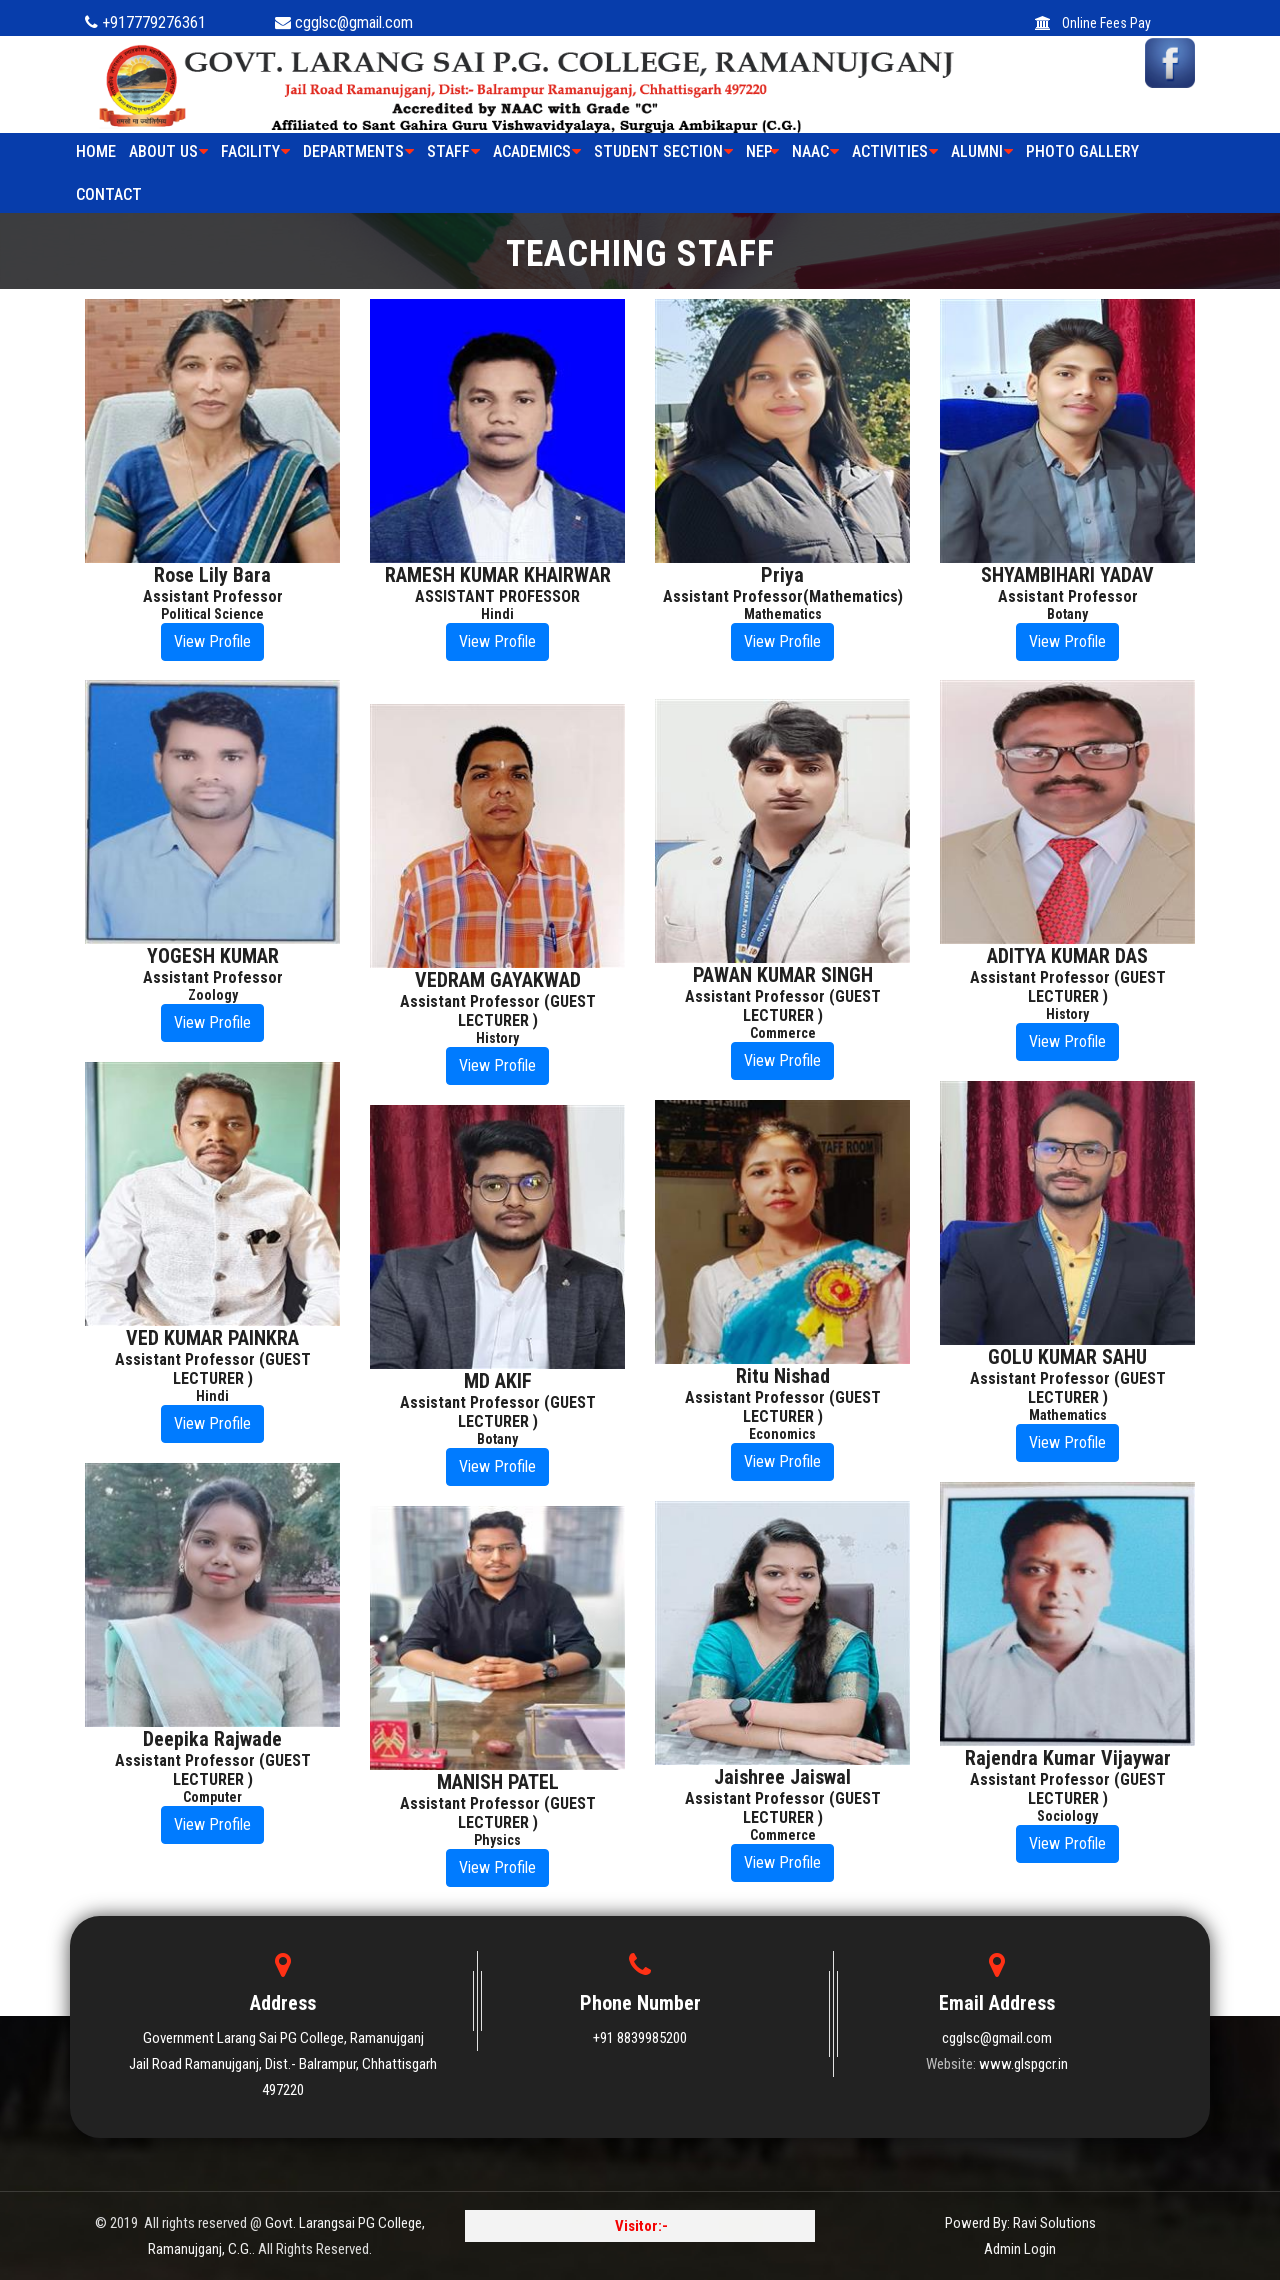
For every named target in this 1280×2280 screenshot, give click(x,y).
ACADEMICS (537, 151)
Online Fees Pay (1093, 23)
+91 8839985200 (640, 2038)
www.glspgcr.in (1023, 2064)
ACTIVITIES (895, 151)
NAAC (815, 151)
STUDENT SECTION (663, 151)
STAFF (453, 151)
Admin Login (1020, 2249)
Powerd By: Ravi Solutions (1020, 2223)
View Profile (212, 641)
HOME (96, 151)
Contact (109, 194)
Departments (358, 151)
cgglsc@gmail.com (997, 2038)
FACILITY (255, 151)
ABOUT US (168, 151)
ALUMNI (982, 151)
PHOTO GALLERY (1082, 151)
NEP (762, 151)
